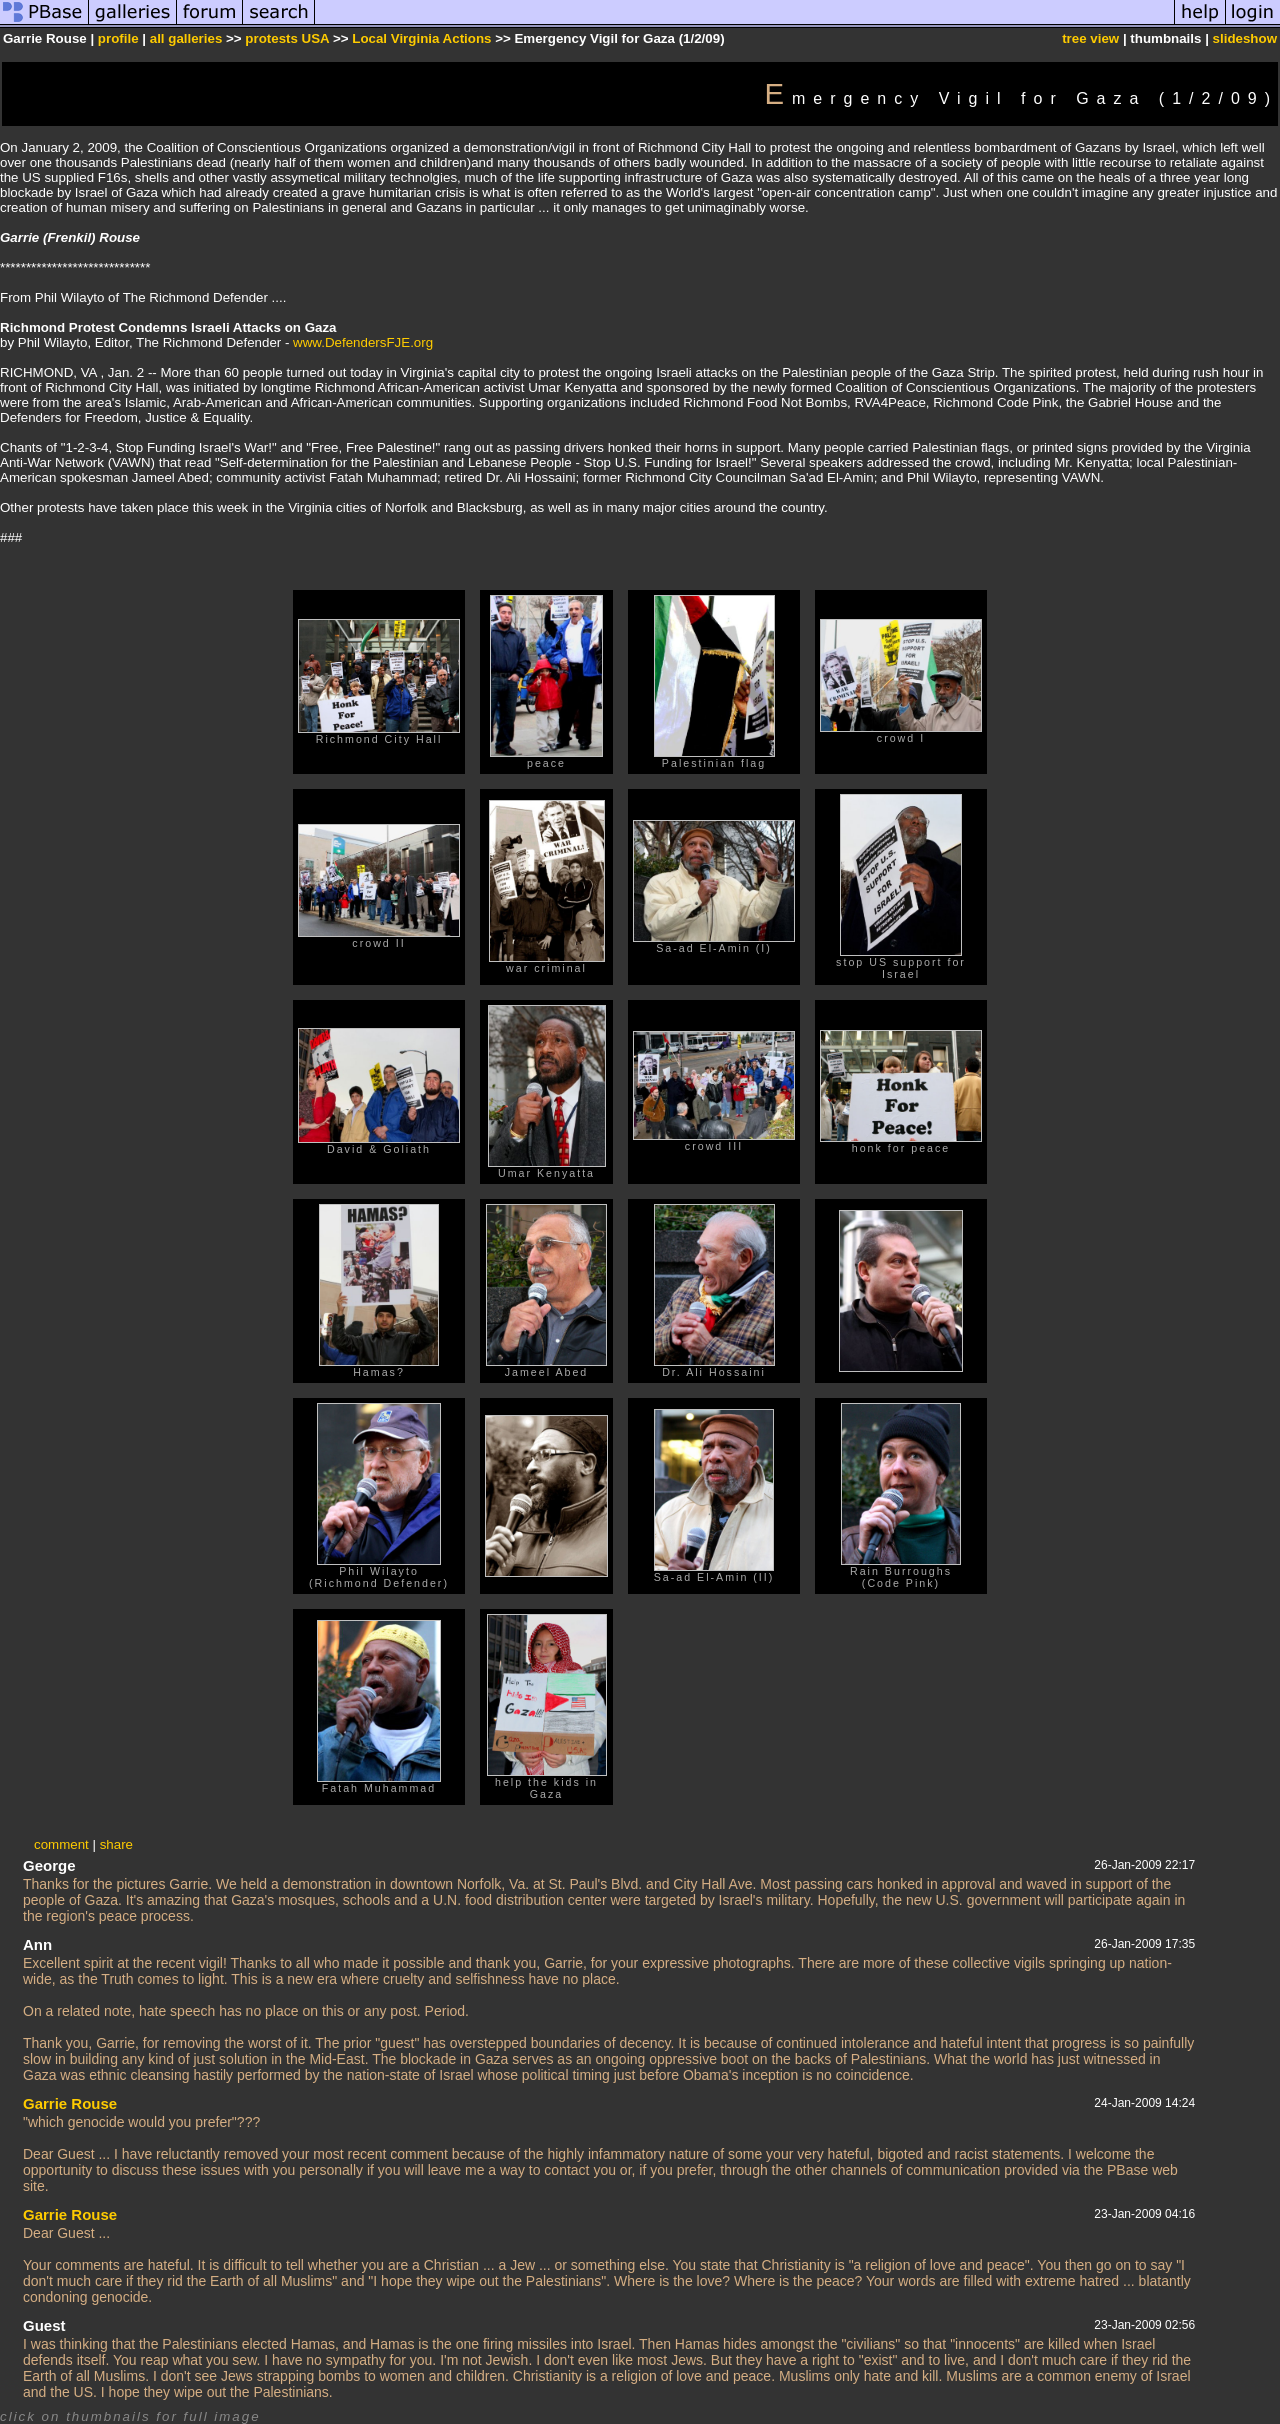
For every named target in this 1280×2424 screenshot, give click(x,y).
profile (118, 38)
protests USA (287, 38)
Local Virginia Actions (421, 38)
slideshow (1245, 38)
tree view (1090, 38)
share (116, 1844)
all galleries (186, 38)
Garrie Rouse (70, 2103)
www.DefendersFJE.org (363, 342)
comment (61, 1844)
